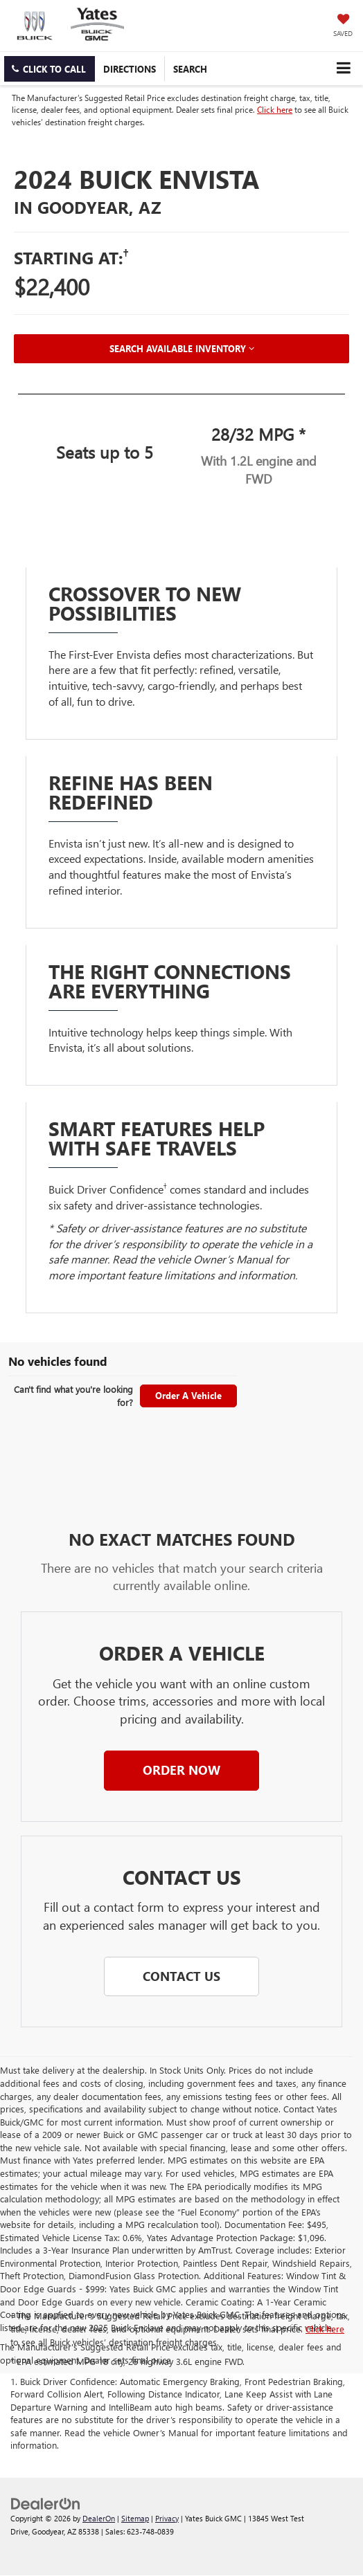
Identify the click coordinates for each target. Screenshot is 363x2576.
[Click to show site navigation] (343, 68)
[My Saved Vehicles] (343, 26)
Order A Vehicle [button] (188, 1395)
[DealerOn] (45, 2502)
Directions (129, 69)
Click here (274, 109)
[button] (49, 69)
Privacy (167, 2518)
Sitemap (135, 2518)
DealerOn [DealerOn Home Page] (98, 2518)
